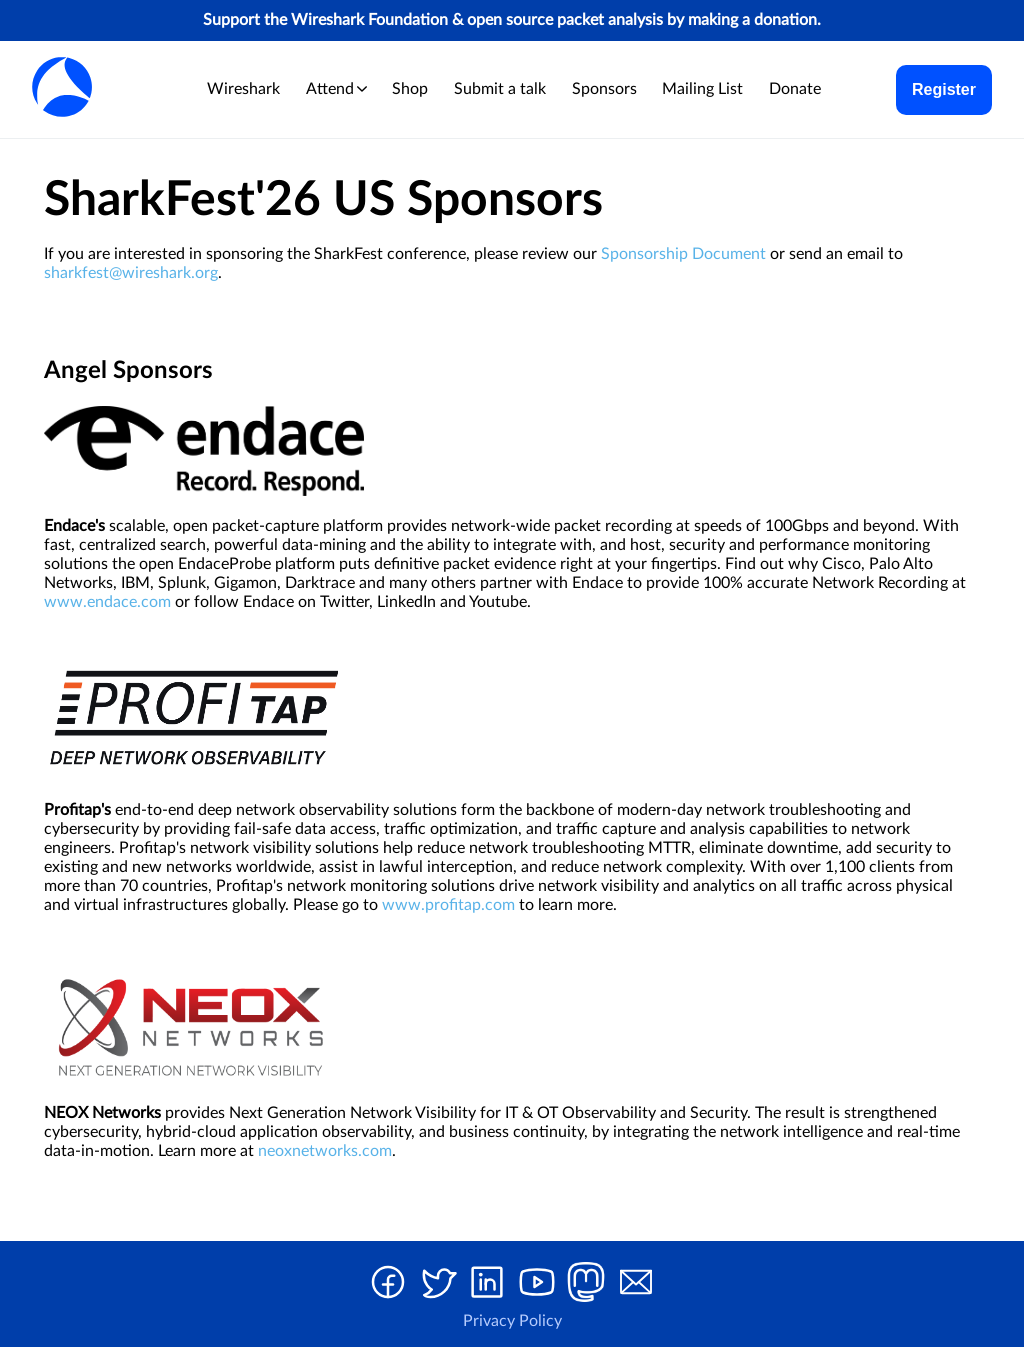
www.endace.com (107, 602)
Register (944, 89)
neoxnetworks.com (325, 1151)
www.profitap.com (448, 905)
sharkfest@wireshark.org (131, 273)
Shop (410, 89)
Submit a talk (500, 89)
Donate (795, 89)
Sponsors (604, 89)
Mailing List (702, 89)
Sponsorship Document (683, 254)
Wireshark (243, 89)
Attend (336, 89)
